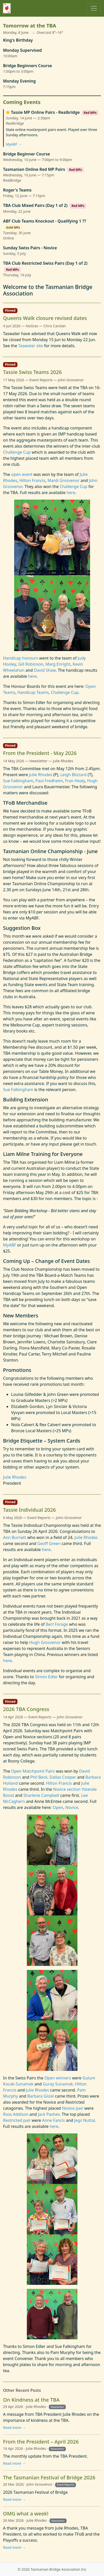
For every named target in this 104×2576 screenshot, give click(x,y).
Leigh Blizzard (73, 774)
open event (21, 474)
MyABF (9, 1245)
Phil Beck (39, 1777)
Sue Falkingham (18, 780)
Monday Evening (19, 81)
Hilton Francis (32, 480)
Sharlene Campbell (41, 1795)
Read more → (14, 2427)
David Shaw (45, 670)
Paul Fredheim (49, 780)
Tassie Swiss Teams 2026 (32, 372)
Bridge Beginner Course (26, 154)
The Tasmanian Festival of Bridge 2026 (49, 2477)
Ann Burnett (14, 1537)
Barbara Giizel (40, 2096)
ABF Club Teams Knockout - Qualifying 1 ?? (44, 221)
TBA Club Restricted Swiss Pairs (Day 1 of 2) (45, 263)
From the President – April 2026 (41, 2441)
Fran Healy (75, 780)
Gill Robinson (30, 664)
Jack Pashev (48, 2114)
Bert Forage (57, 1624)
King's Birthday (18, 40)
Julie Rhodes (40, 774)
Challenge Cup (17, 452)
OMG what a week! (25, 2513)
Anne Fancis (53, 2120)
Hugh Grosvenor (45, 1642)
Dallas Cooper (63, 1777)
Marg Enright (57, 664)
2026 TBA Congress (26, 1709)
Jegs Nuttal (84, 2120)
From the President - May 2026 (40, 753)
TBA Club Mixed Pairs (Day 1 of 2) (35, 205)
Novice (71, 1807)
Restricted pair (17, 2120)
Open (58, 1807)
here (71, 492)
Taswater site (30, 345)
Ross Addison (15, 2114)
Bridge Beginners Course (27, 65)
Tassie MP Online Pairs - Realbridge (43, 112)
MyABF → (14, 144)
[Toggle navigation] (94, 8)
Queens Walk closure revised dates (45, 318)
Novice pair (72, 2108)
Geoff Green (48, 1543)
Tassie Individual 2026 (29, 1509)
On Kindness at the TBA (31, 2399)
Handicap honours (20, 658)
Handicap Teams (33, 692)
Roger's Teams (17, 190)
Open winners (57, 2078)
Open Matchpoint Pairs (33, 1771)
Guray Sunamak (58, 2084)
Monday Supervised (22, 50)
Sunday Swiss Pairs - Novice (30, 248)
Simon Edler (46, 1676)
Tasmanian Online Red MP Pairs (34, 169)
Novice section (66, 1789)
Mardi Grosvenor (64, 480)
